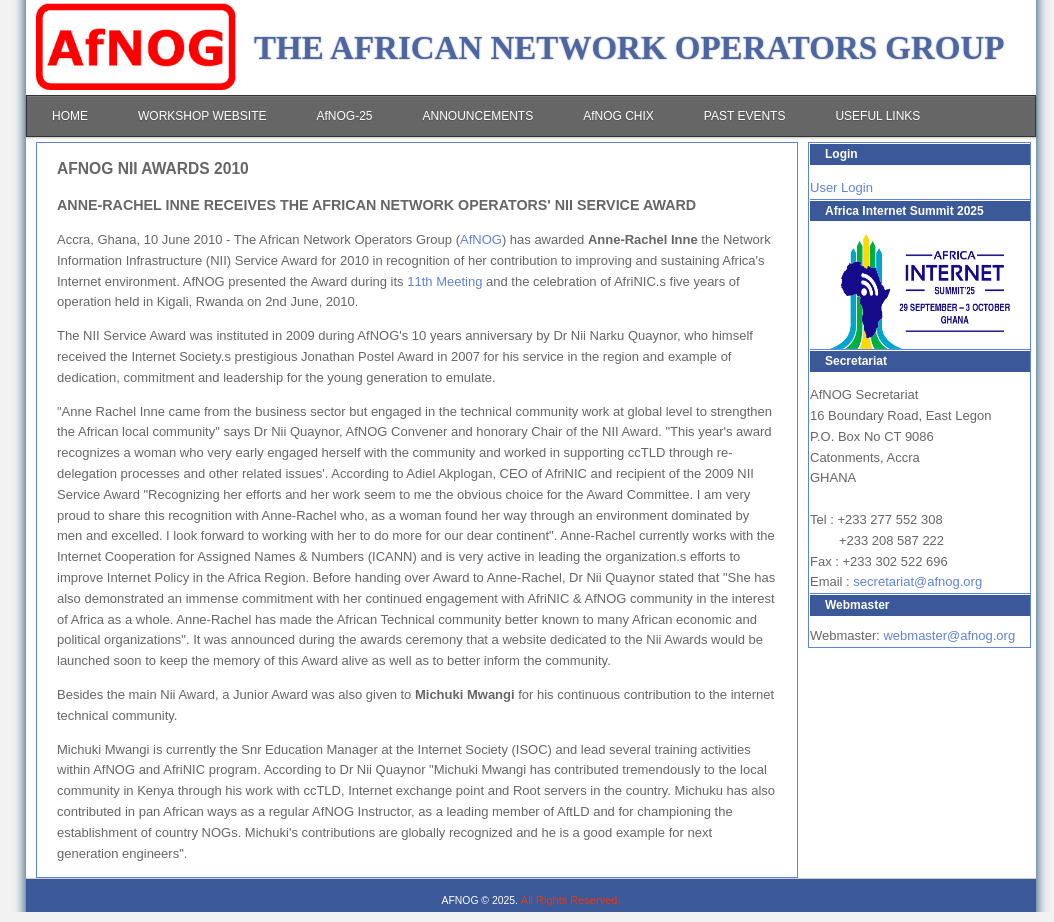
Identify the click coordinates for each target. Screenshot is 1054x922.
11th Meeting (444, 281)
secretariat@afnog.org (917, 581)
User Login (841, 187)
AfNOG (481, 239)
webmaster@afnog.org (949, 635)
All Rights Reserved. (571, 900)
